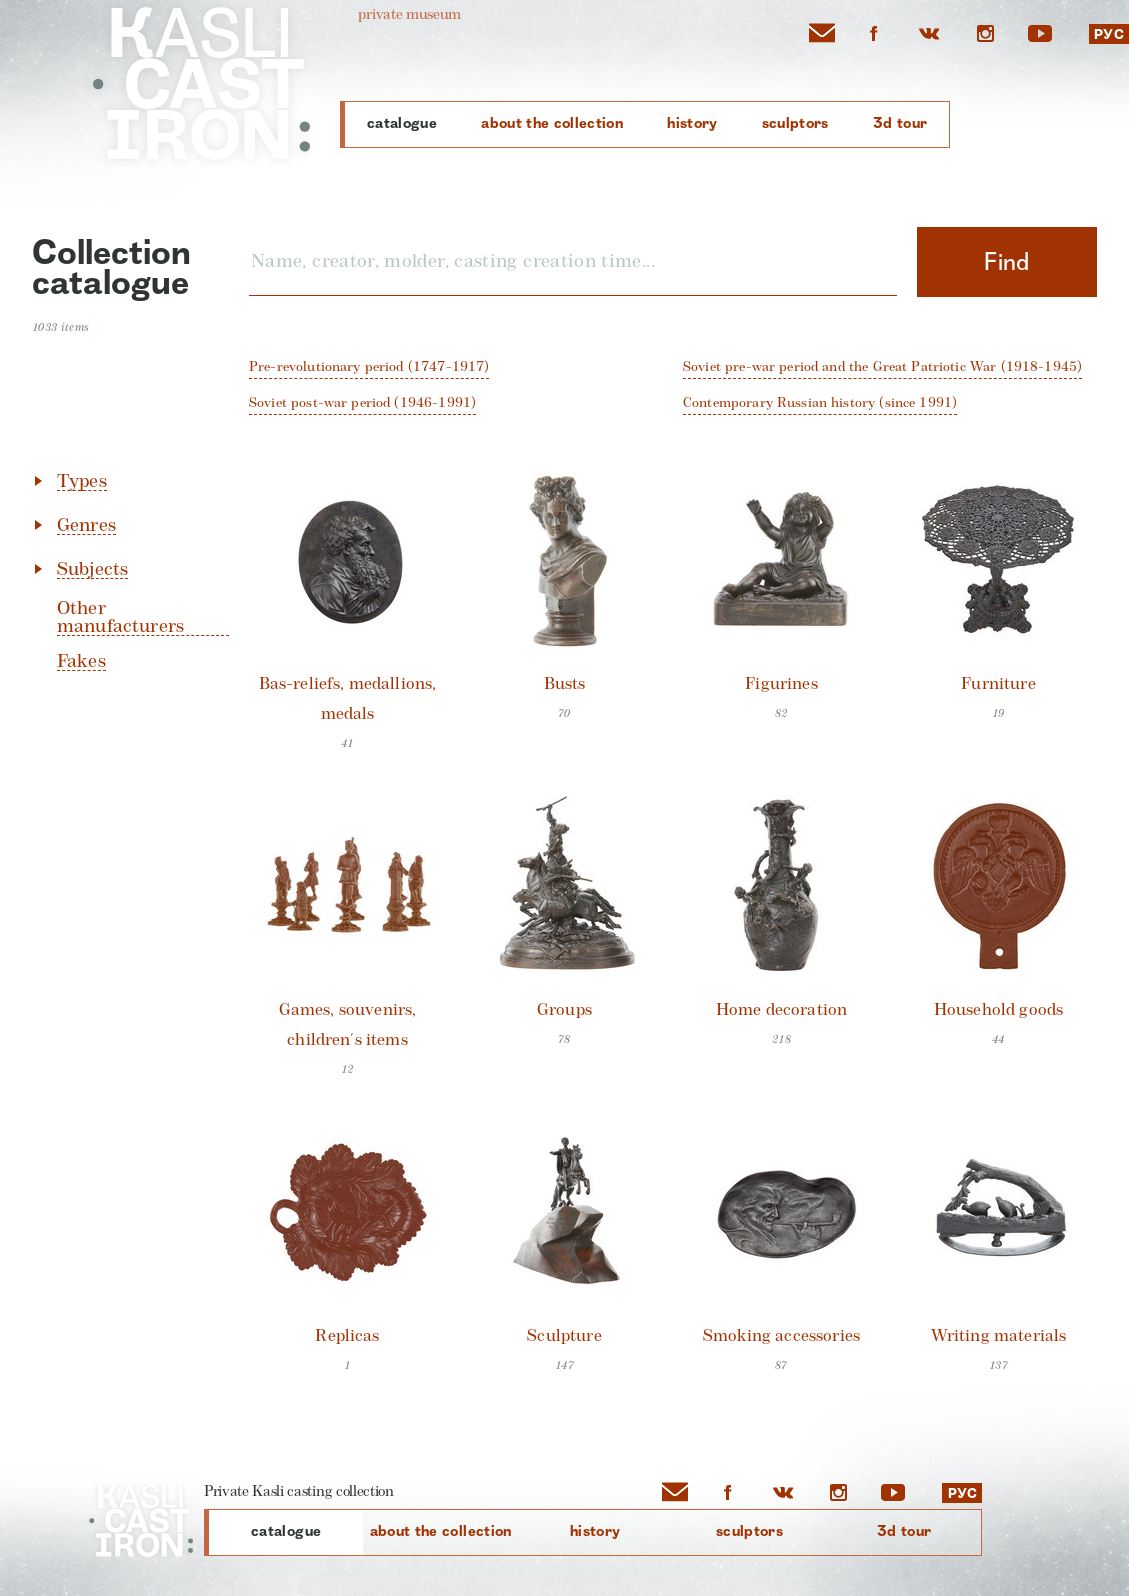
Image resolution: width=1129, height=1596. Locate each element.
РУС (1108, 34)
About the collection (552, 123)
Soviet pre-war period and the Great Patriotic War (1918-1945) (882, 366)
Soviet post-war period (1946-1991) (362, 402)
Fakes (81, 661)
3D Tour (900, 123)
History (692, 123)
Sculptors (795, 123)
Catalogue (402, 123)
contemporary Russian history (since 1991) (820, 402)
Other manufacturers (120, 617)
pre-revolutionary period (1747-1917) (369, 366)
